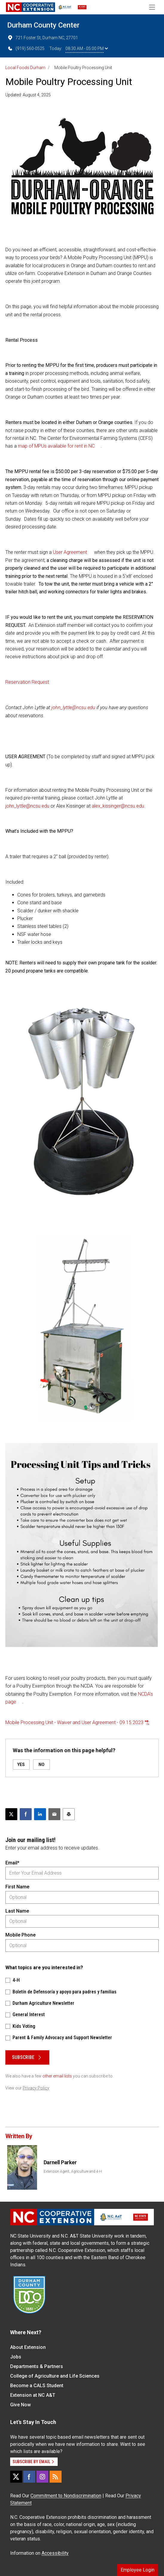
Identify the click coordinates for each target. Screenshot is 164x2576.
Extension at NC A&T (32, 2395)
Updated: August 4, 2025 (28, 94)
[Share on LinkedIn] (40, 1814)
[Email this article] (54, 1814)
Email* (12, 1863)
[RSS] (56, 2477)
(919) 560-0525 (26, 48)
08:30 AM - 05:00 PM (86, 48)
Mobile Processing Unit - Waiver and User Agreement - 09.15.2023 (74, 1722)
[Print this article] (69, 1814)
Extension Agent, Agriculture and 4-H (73, 2171)
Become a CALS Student (36, 2385)
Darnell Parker (60, 2162)
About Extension (28, 2347)
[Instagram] (42, 2477)
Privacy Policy (36, 2088)
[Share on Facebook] (26, 1814)
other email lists (57, 2076)
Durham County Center (43, 25)
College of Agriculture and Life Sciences (54, 2376)
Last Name (17, 1911)
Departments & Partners (36, 2366)
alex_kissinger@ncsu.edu (118, 806)
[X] (16, 2477)
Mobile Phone (20, 1935)
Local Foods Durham (25, 67)
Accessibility (55, 2553)
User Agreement (70, 552)
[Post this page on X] (11, 1814)
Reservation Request (27, 682)
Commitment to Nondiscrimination (65, 2496)
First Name (17, 1887)
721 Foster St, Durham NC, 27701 (42, 38)
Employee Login (137, 2570)
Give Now (20, 2405)
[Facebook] (29, 2477)
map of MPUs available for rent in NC (56, 446)
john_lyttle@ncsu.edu (73, 707)
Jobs (15, 2357)
